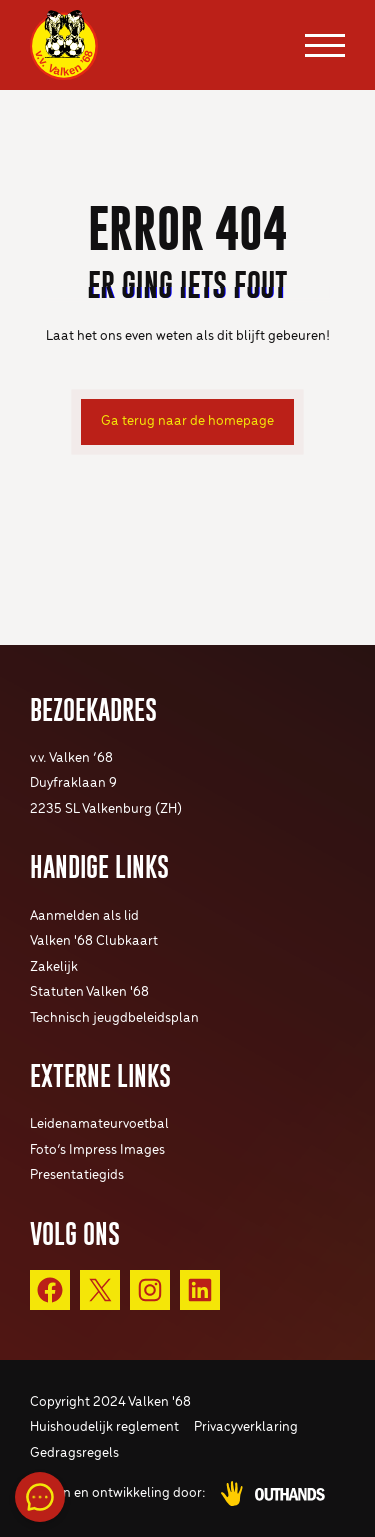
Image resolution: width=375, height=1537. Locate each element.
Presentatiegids (77, 1175)
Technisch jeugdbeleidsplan (114, 1018)
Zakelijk (54, 967)
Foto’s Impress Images (97, 1150)
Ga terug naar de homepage (187, 421)
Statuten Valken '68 (89, 992)
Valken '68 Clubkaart (94, 941)
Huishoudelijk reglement (104, 1427)
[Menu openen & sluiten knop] (325, 45)
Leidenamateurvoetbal (99, 1124)
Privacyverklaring (246, 1427)
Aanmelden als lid (84, 916)
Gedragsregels (74, 1453)
